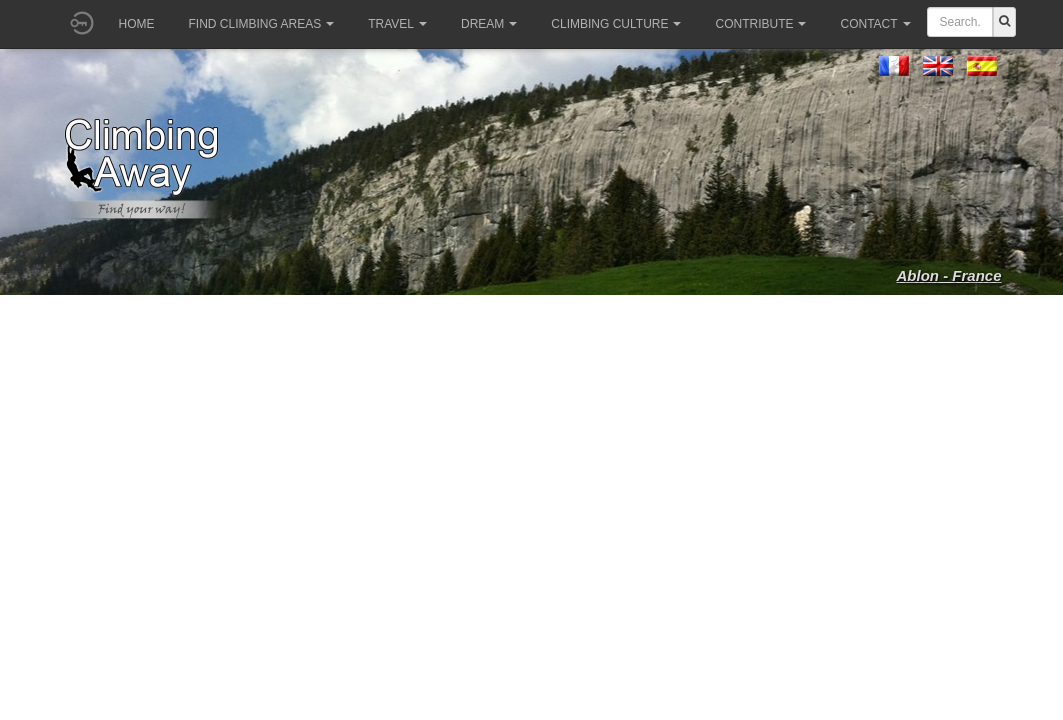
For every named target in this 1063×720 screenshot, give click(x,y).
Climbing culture (616, 24)
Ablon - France (948, 275)
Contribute (760, 24)
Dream (489, 24)
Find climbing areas (262, 24)
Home (137, 24)
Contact (875, 24)
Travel (397, 24)
